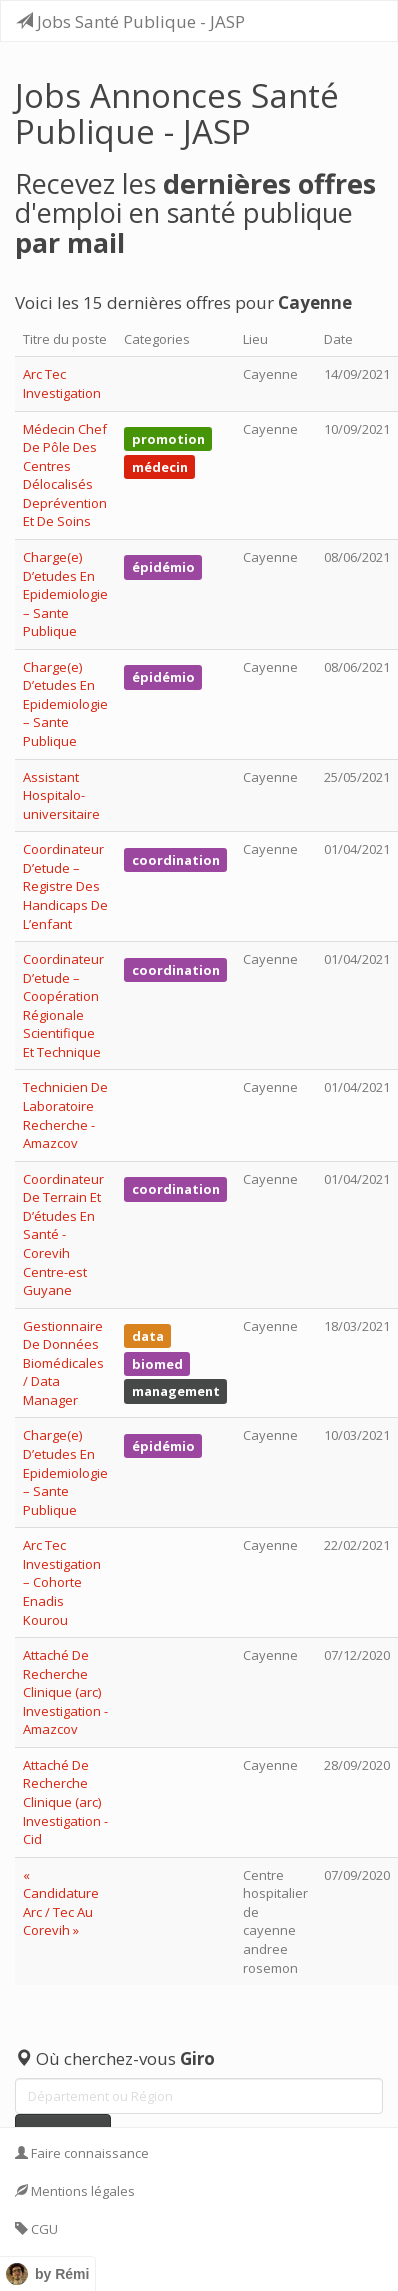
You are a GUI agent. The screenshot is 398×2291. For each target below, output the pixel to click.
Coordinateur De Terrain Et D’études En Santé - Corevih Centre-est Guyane (63, 1234)
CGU (36, 2229)
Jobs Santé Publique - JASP (130, 21)
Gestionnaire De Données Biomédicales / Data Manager (63, 1363)
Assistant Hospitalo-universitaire (61, 795)
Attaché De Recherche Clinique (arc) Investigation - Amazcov (65, 1692)
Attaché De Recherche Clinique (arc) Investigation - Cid (65, 1802)
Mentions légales (75, 2191)
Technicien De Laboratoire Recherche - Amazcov (65, 1115)
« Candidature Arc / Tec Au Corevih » (61, 1903)
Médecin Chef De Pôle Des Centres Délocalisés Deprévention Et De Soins (65, 475)
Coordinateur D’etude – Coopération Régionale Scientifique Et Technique (63, 1005)
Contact (46, 2267)
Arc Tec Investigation (62, 383)
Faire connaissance (82, 2153)
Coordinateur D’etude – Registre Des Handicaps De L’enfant (65, 886)
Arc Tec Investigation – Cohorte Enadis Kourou (62, 1582)
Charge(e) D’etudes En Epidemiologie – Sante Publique (65, 594)
